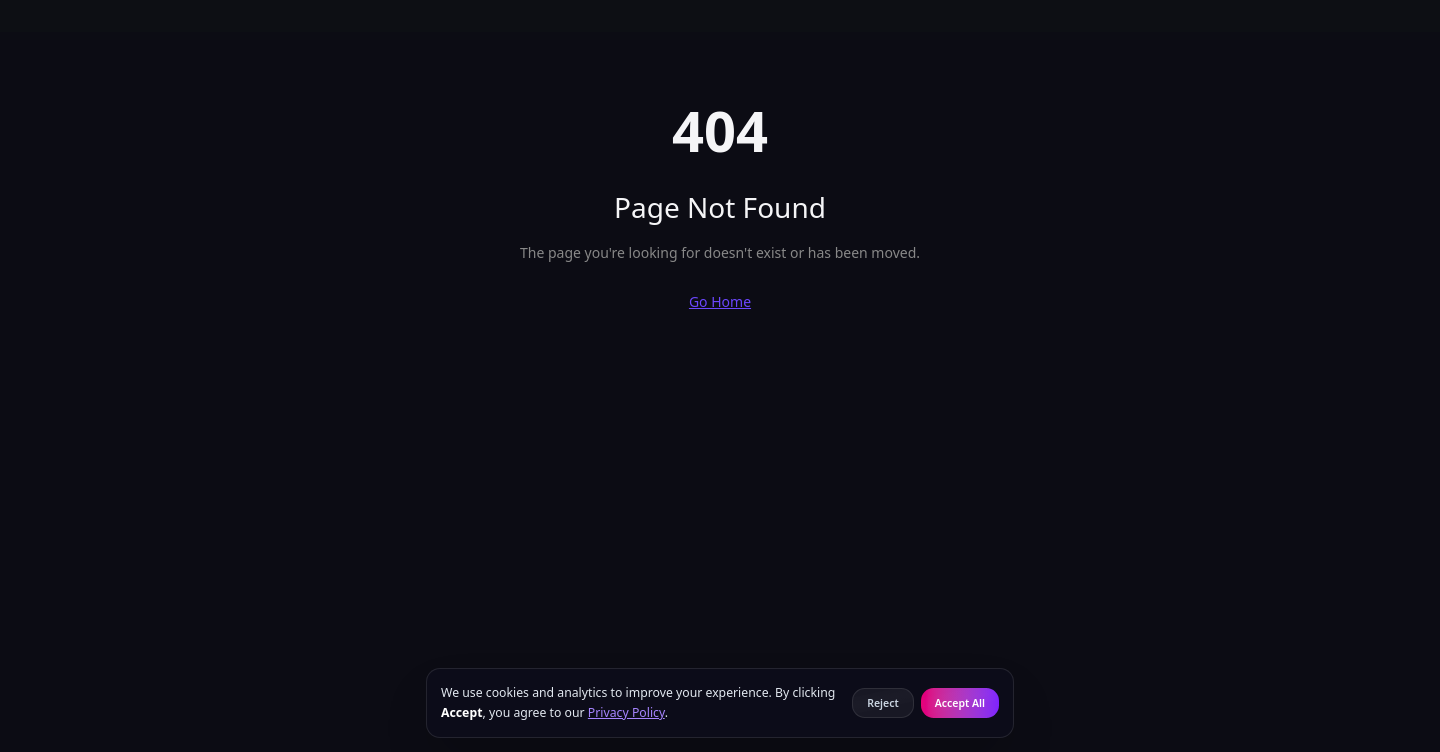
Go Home (720, 301)
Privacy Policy (626, 712)
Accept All (960, 703)
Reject (883, 703)
